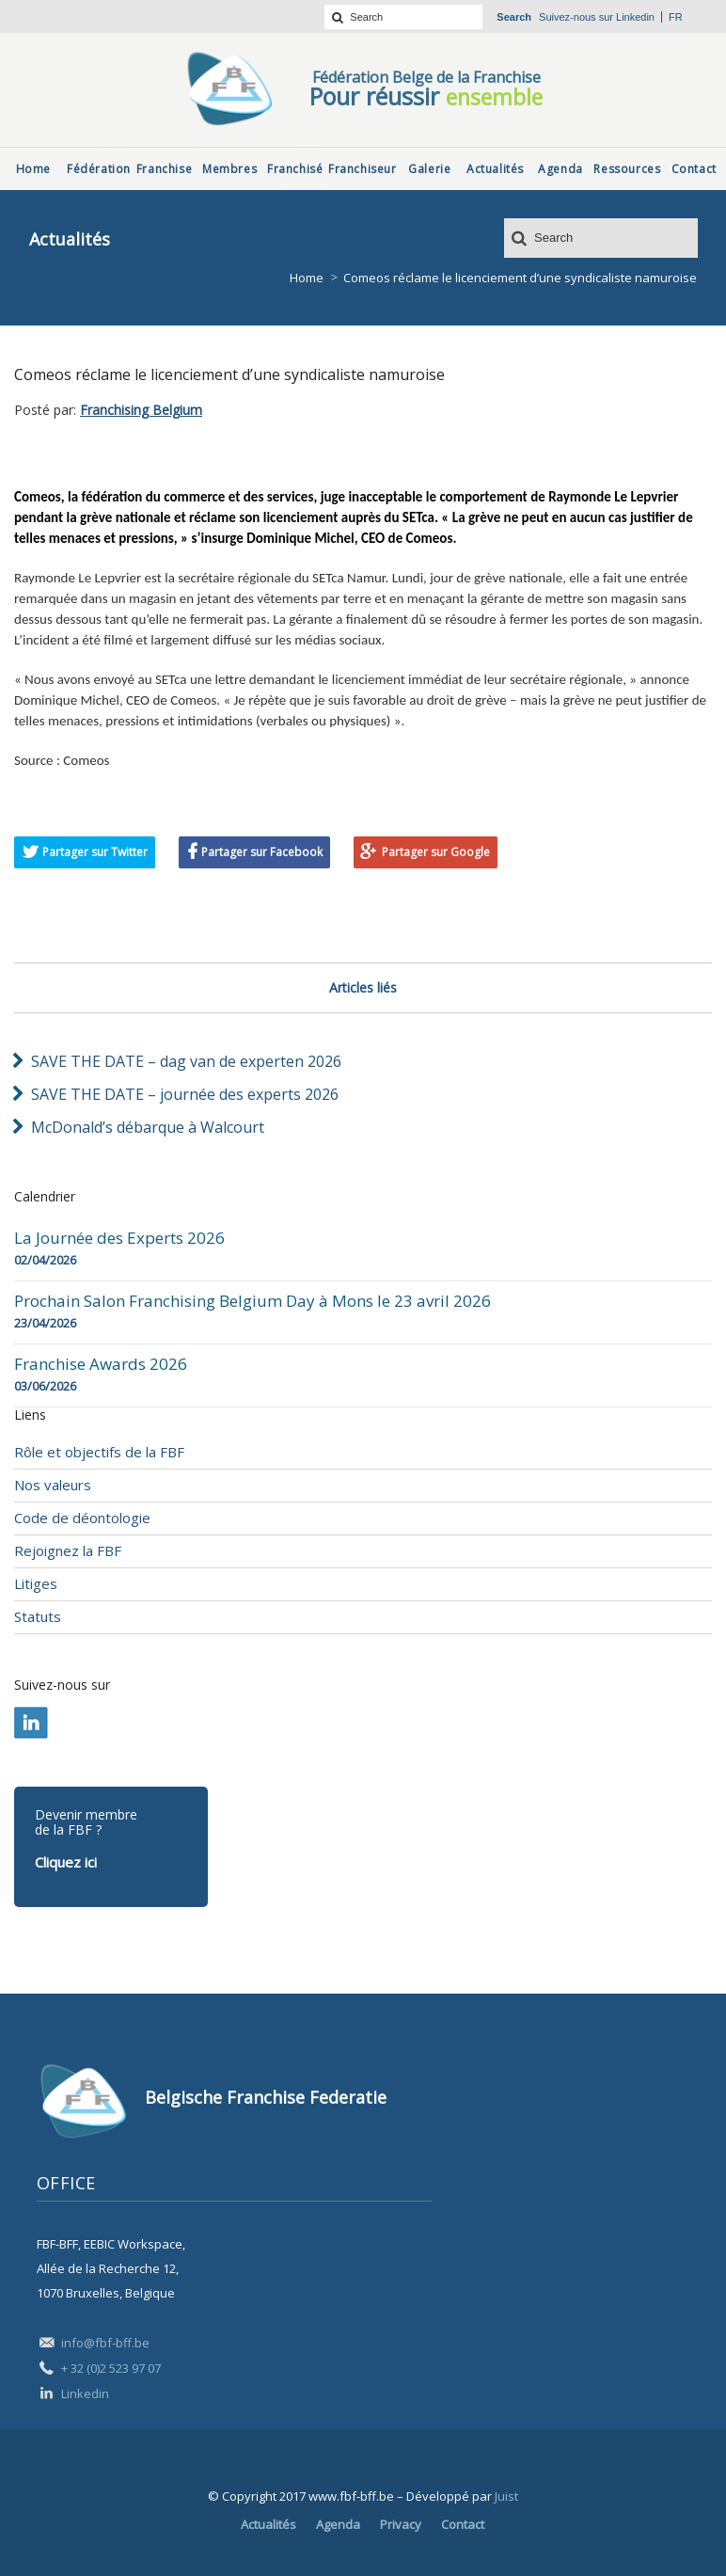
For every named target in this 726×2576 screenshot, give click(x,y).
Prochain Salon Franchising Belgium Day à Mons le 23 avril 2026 (252, 1301)
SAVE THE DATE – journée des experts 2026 (185, 1094)
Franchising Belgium (141, 410)
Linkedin (635, 17)
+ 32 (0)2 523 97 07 (111, 2368)
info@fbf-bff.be (105, 2342)
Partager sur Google (436, 852)
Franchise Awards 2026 (100, 1364)
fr (676, 17)
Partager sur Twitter (95, 852)
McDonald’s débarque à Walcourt (147, 1127)
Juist (506, 2496)
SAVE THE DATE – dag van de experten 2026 (186, 1061)
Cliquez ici (66, 1861)
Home (307, 277)
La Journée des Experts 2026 (119, 1238)
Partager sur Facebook (262, 852)
